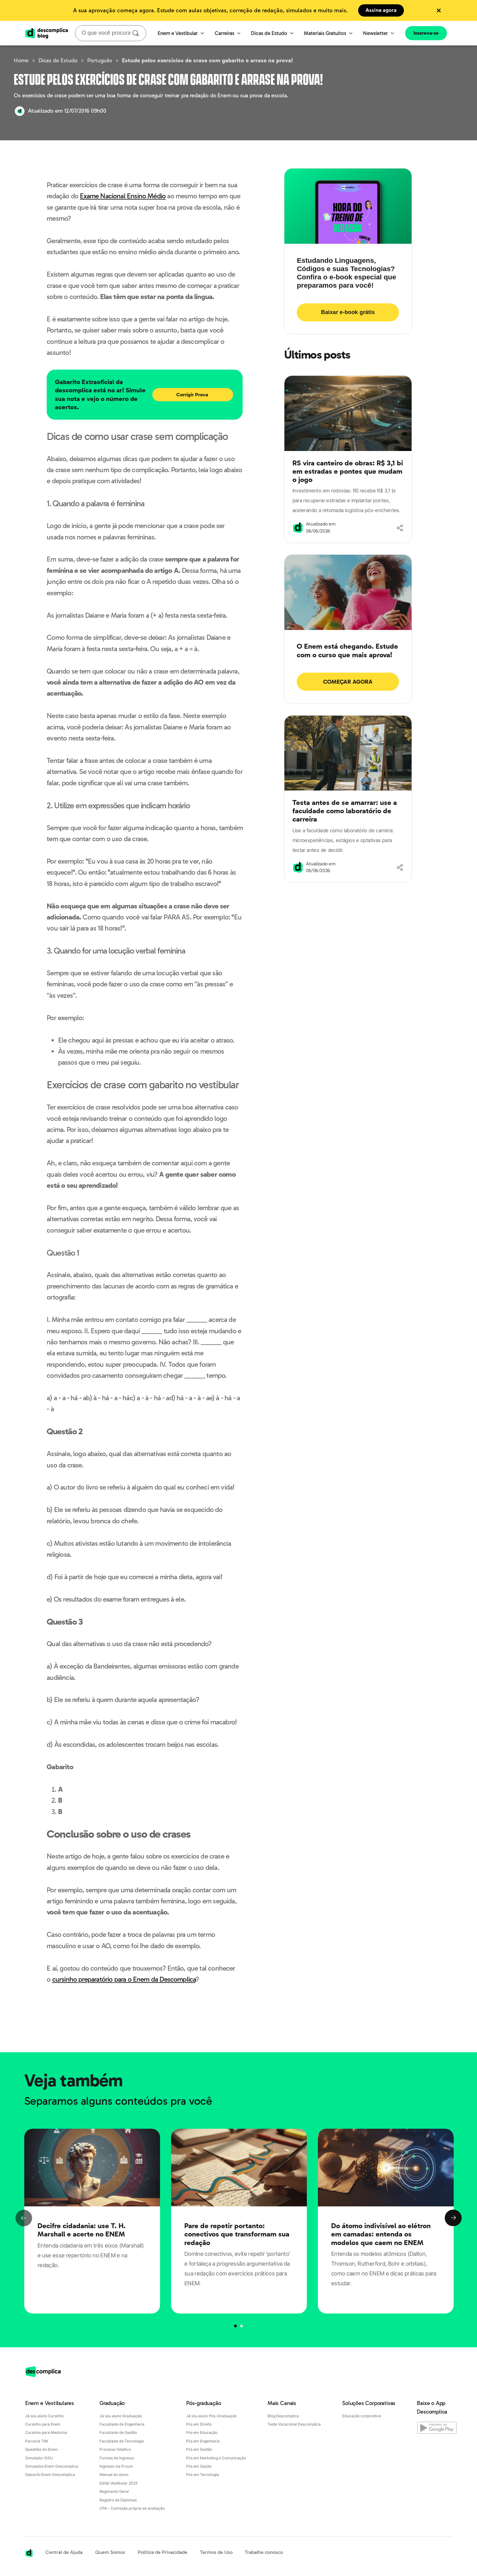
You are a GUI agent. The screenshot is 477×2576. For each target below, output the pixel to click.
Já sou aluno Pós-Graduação (211, 2416)
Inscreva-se (426, 33)
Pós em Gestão (199, 2449)
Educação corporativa (361, 2416)
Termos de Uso (216, 2552)
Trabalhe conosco (264, 2552)
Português (99, 60)
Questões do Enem (41, 2449)
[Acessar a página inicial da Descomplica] (29, 2553)
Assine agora (381, 10)
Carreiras (227, 33)
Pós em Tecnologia (202, 2474)
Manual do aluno (114, 2474)
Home (21, 60)
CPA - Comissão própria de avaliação (132, 2508)
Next (453, 2217)
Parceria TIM (36, 2441)
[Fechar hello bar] (439, 11)
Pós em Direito (199, 2424)
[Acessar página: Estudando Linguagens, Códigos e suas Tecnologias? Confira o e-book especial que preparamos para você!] (348, 289)
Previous (23, 2217)
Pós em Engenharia (203, 2441)
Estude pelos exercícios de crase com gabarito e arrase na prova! (207, 60)
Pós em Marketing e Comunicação (216, 2458)
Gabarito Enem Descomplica (50, 2474)
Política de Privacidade (162, 2552)
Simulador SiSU (39, 2458)
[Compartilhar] (400, 528)
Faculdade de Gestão (118, 2432)
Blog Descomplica (283, 2416)
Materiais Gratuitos (328, 33)
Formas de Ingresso (117, 2458)
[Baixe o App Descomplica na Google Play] (434, 2426)
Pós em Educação (201, 2432)
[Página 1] (241, 2325)
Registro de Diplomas (118, 2500)
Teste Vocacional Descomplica (294, 2424)
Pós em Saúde (198, 2466)
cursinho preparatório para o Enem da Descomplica (124, 1979)
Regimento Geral (114, 2491)
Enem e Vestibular (181, 33)
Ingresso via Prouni (116, 2466)
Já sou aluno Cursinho (44, 2416)
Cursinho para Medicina (46, 2432)
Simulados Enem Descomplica (51, 2466)
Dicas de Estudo (272, 33)
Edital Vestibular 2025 (119, 2483)
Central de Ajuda (64, 2552)
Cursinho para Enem (43, 2424)
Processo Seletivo (115, 2449)
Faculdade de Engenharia (122, 2424)
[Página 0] (235, 2325)
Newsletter (378, 33)
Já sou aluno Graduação (121, 2416)
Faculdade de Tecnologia (122, 2441)
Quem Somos (110, 2552)
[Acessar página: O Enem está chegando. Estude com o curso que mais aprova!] (348, 667)
